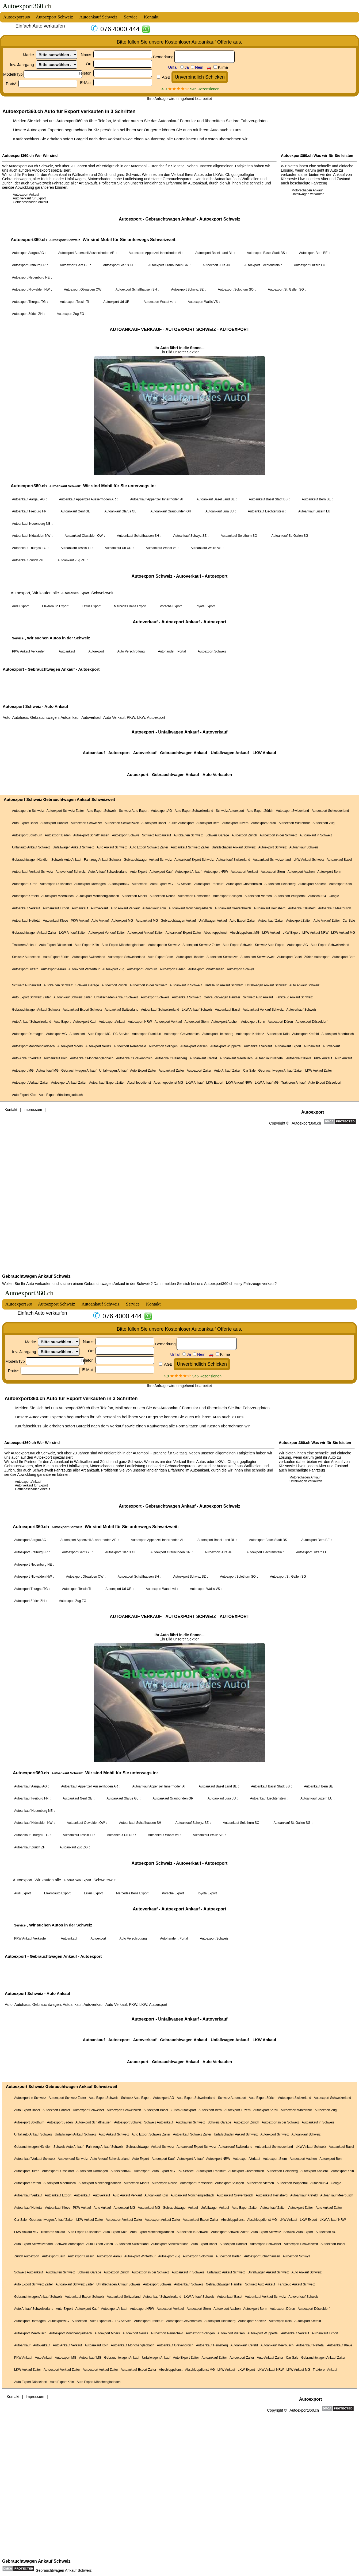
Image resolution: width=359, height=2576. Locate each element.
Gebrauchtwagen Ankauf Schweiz (36, 1276)
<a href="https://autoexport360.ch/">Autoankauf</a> (179, 635)
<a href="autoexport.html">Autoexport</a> (179, 1922)
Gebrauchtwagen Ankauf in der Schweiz (117, 1283)
